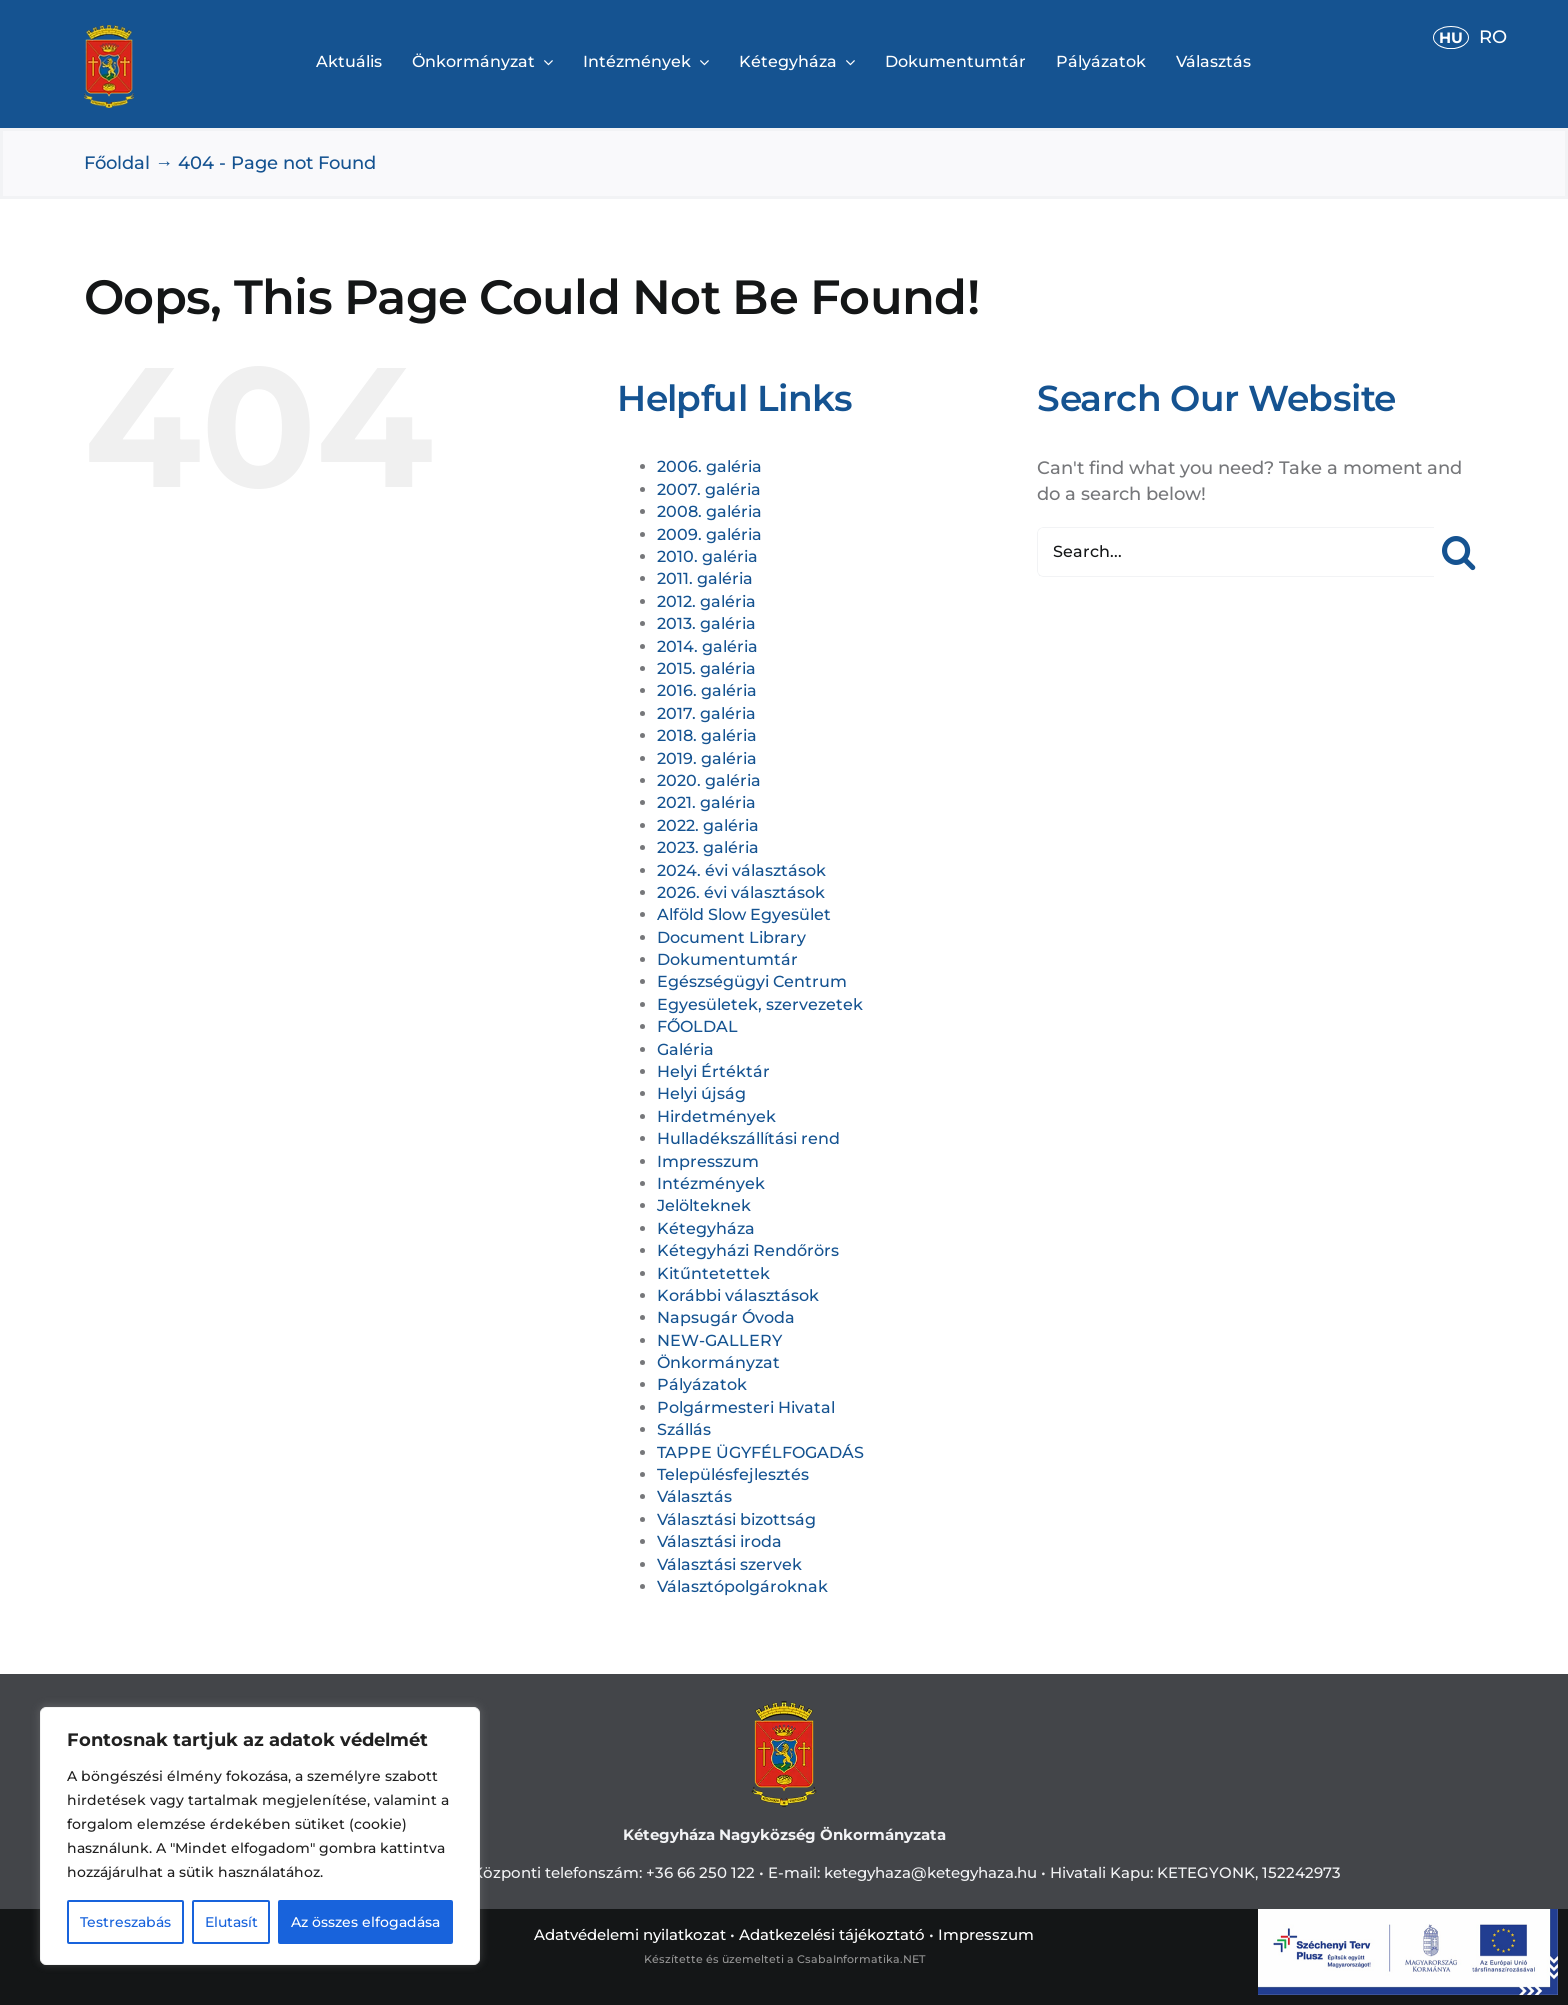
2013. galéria (706, 623)
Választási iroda (719, 1541)
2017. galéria (706, 713)
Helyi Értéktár (713, 1071)
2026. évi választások (741, 892)
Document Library (731, 937)
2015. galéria (706, 668)
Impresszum (708, 1161)
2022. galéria (708, 825)
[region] (260, 1836)
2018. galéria (707, 735)
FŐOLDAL (697, 1026)
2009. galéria (709, 534)
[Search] (1459, 552)
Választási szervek (729, 1564)
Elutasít (231, 1922)
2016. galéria (707, 690)
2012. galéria (706, 601)
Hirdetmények (716, 1116)
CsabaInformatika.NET (861, 1959)
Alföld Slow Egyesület (744, 914)
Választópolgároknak (742, 1586)
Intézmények (711, 1183)
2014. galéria (707, 646)
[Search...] (1235, 552)
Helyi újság (701, 1093)
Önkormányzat (718, 1362)
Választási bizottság (736, 1519)
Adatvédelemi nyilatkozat (630, 1934)
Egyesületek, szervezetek (760, 1004)
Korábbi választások (738, 1295)
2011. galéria (705, 578)
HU (1451, 37)
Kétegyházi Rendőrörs (748, 1250)
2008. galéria (709, 511)
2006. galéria (709, 466)
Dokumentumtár (727, 959)
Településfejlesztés (733, 1474)
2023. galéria (708, 847)
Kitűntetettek (713, 1273)
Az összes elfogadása (365, 1922)
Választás (694, 1496)
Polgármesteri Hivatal (746, 1407)
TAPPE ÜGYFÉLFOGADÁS (760, 1452)
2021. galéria (706, 802)
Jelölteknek (704, 1205)
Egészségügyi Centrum (752, 981)
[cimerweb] (109, 34)
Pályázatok (702, 1384)
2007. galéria (709, 489)
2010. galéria (707, 556)
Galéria (685, 1049)
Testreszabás (125, 1922)
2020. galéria (709, 780)
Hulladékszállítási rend (748, 1138)
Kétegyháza (706, 1228)
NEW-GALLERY (719, 1340)
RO (1493, 37)
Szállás (684, 1429)
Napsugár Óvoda (726, 1317)
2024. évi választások (741, 870)
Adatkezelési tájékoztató (832, 1934)
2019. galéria (707, 758)
